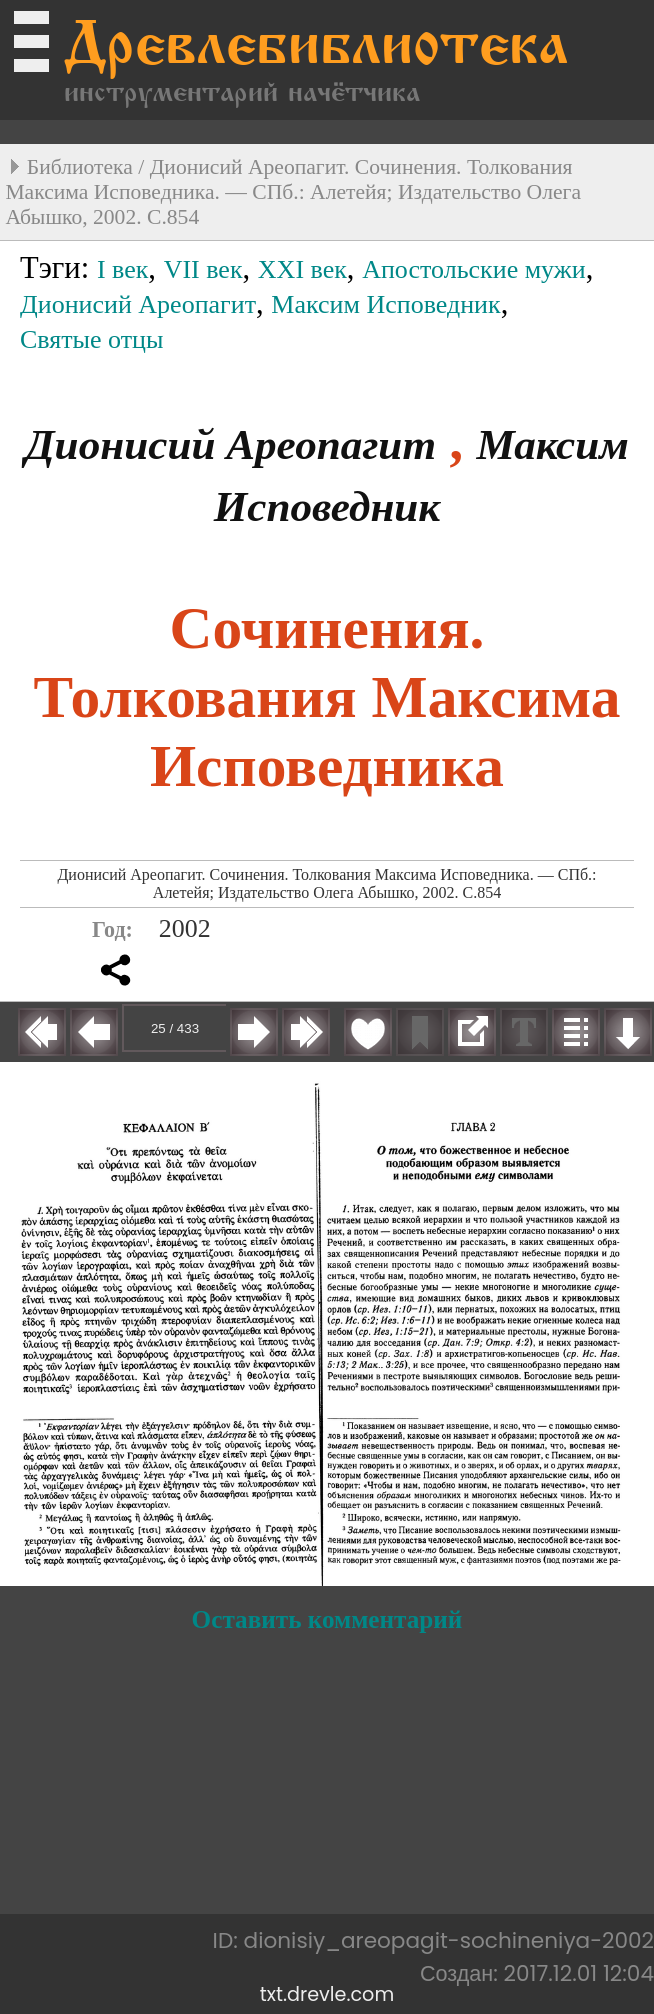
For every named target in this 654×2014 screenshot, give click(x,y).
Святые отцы (92, 339)
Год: (112, 929)
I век (122, 269)
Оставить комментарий (327, 1619)
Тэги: (58, 268)
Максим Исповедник (385, 304)
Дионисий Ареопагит (138, 304)
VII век (203, 269)
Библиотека (80, 167)
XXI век (302, 269)
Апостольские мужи (474, 269)
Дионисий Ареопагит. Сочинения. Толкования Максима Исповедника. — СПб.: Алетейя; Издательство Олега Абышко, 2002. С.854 (293, 192)
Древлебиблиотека (316, 49)
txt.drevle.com (327, 1994)
